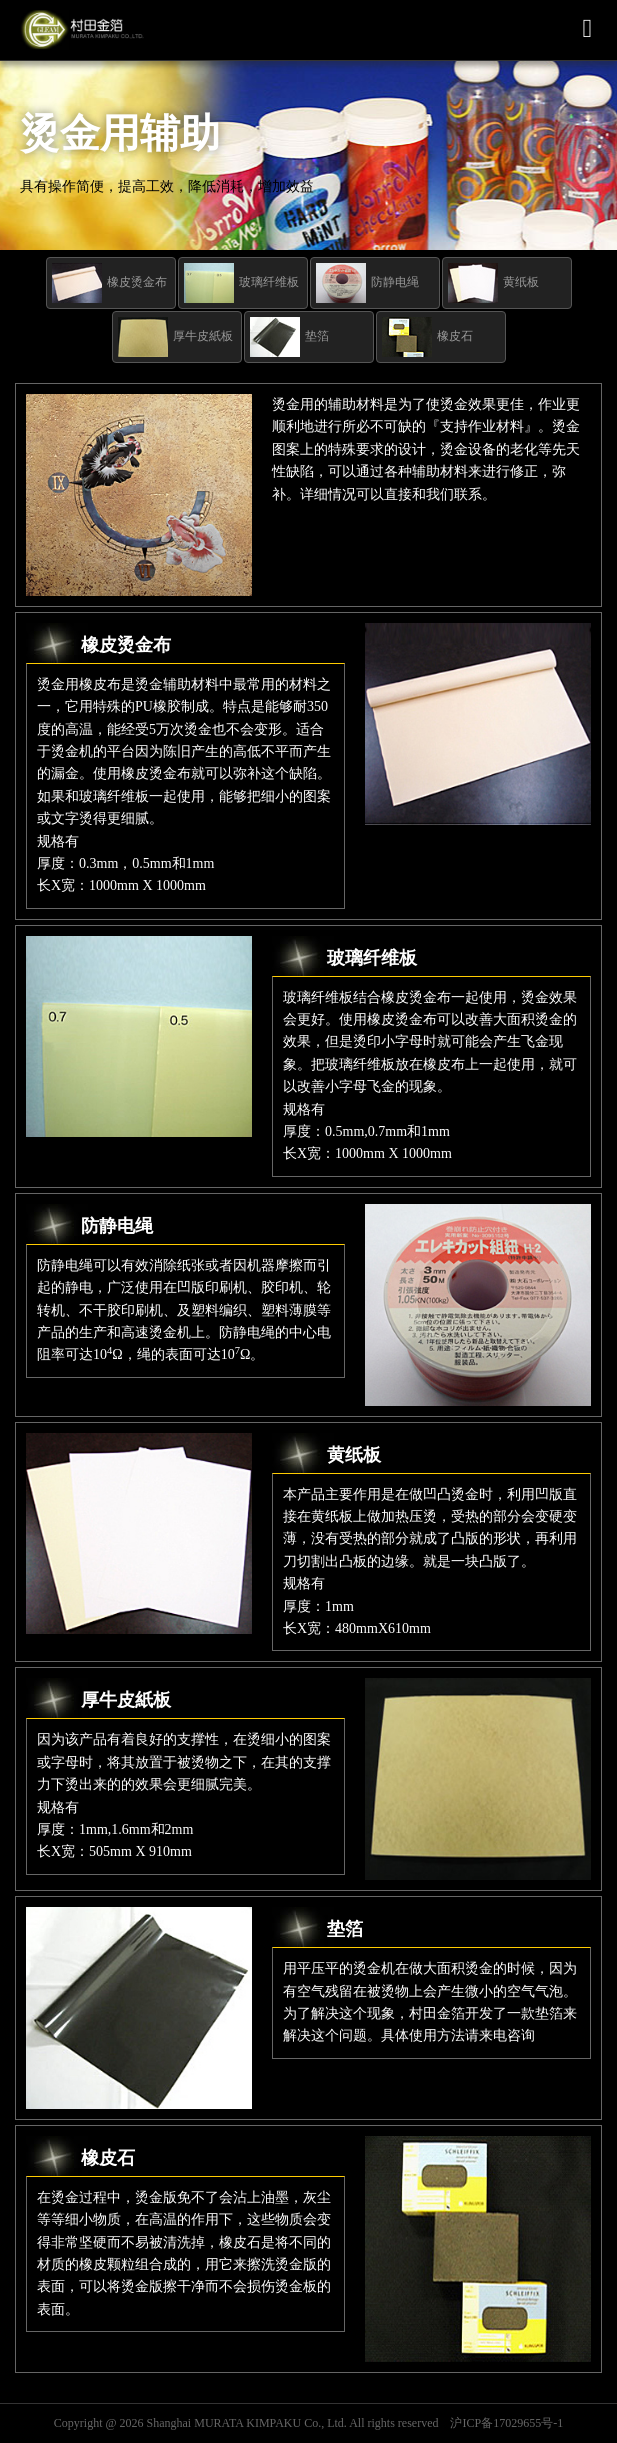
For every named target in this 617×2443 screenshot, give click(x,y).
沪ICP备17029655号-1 (506, 2423)
